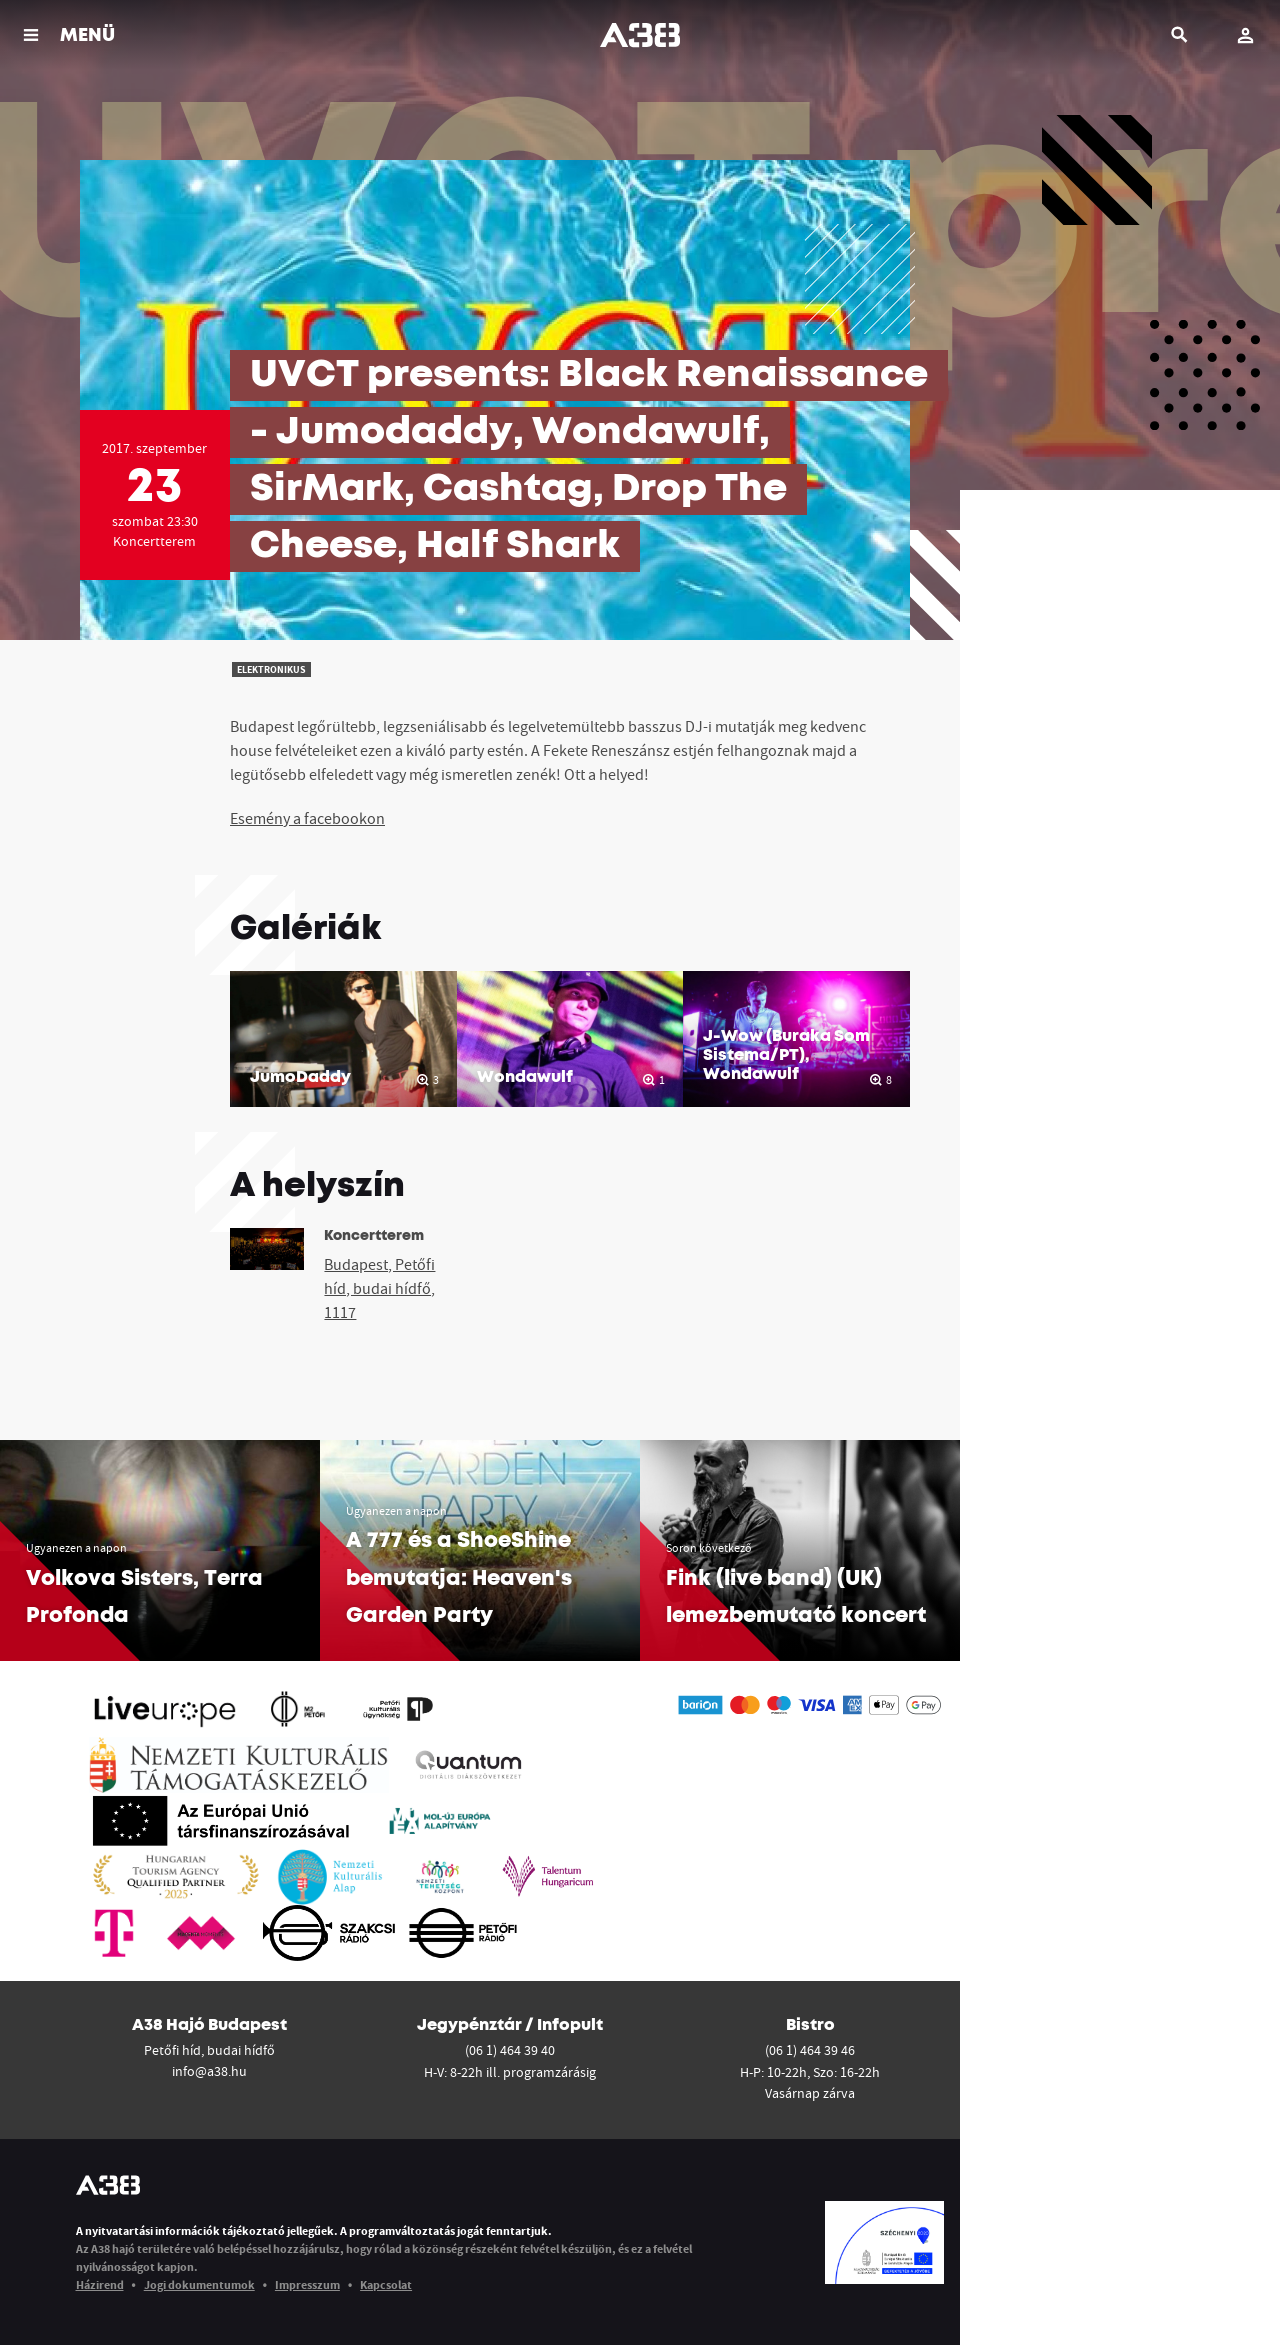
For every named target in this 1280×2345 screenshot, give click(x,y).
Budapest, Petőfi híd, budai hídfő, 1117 (379, 1288)
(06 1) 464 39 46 (810, 2050)
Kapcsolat (386, 2284)
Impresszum (307, 2284)
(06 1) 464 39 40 (510, 2050)
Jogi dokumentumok (199, 2284)
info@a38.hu (209, 2071)
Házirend (100, 2284)
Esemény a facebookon (307, 818)
